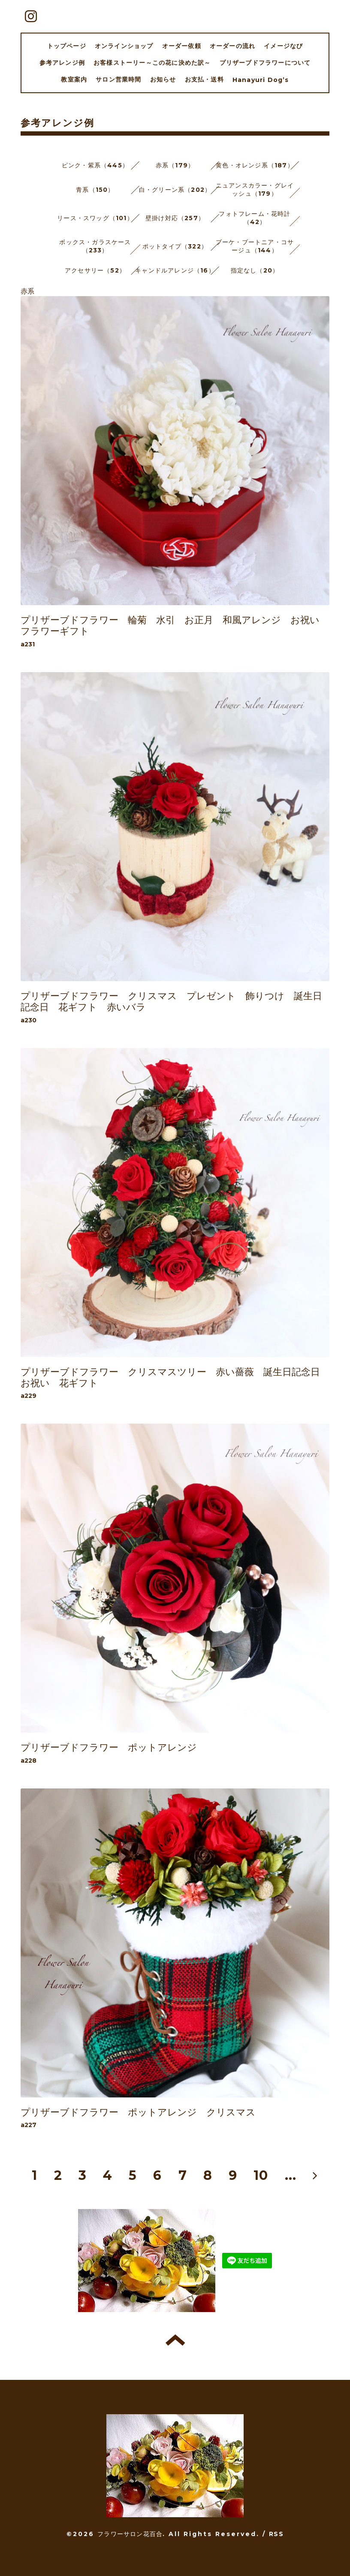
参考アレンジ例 (62, 63)
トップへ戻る (175, 2340)
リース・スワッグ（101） (95, 218)
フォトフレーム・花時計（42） (254, 218)
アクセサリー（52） (95, 270)
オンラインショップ (124, 46)
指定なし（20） (255, 270)
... (291, 2175)
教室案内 (74, 79)
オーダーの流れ (232, 46)
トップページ (66, 46)
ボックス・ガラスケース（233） (95, 246)
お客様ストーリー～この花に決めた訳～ (152, 63)
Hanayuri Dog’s (260, 80)
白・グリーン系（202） (175, 190)
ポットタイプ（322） (175, 246)
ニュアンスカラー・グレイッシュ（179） (255, 189)
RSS (276, 2534)
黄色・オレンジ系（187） (255, 165)
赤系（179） (175, 165)
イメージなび (283, 46)
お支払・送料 (204, 79)
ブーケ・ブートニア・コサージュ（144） (255, 246)
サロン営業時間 (118, 79)
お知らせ (163, 79)
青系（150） (95, 190)
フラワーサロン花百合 (130, 2534)
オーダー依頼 (181, 46)
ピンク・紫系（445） (95, 165)
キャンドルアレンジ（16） (175, 270)
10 (260, 2175)
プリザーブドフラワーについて (265, 63)
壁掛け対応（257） (175, 218)
